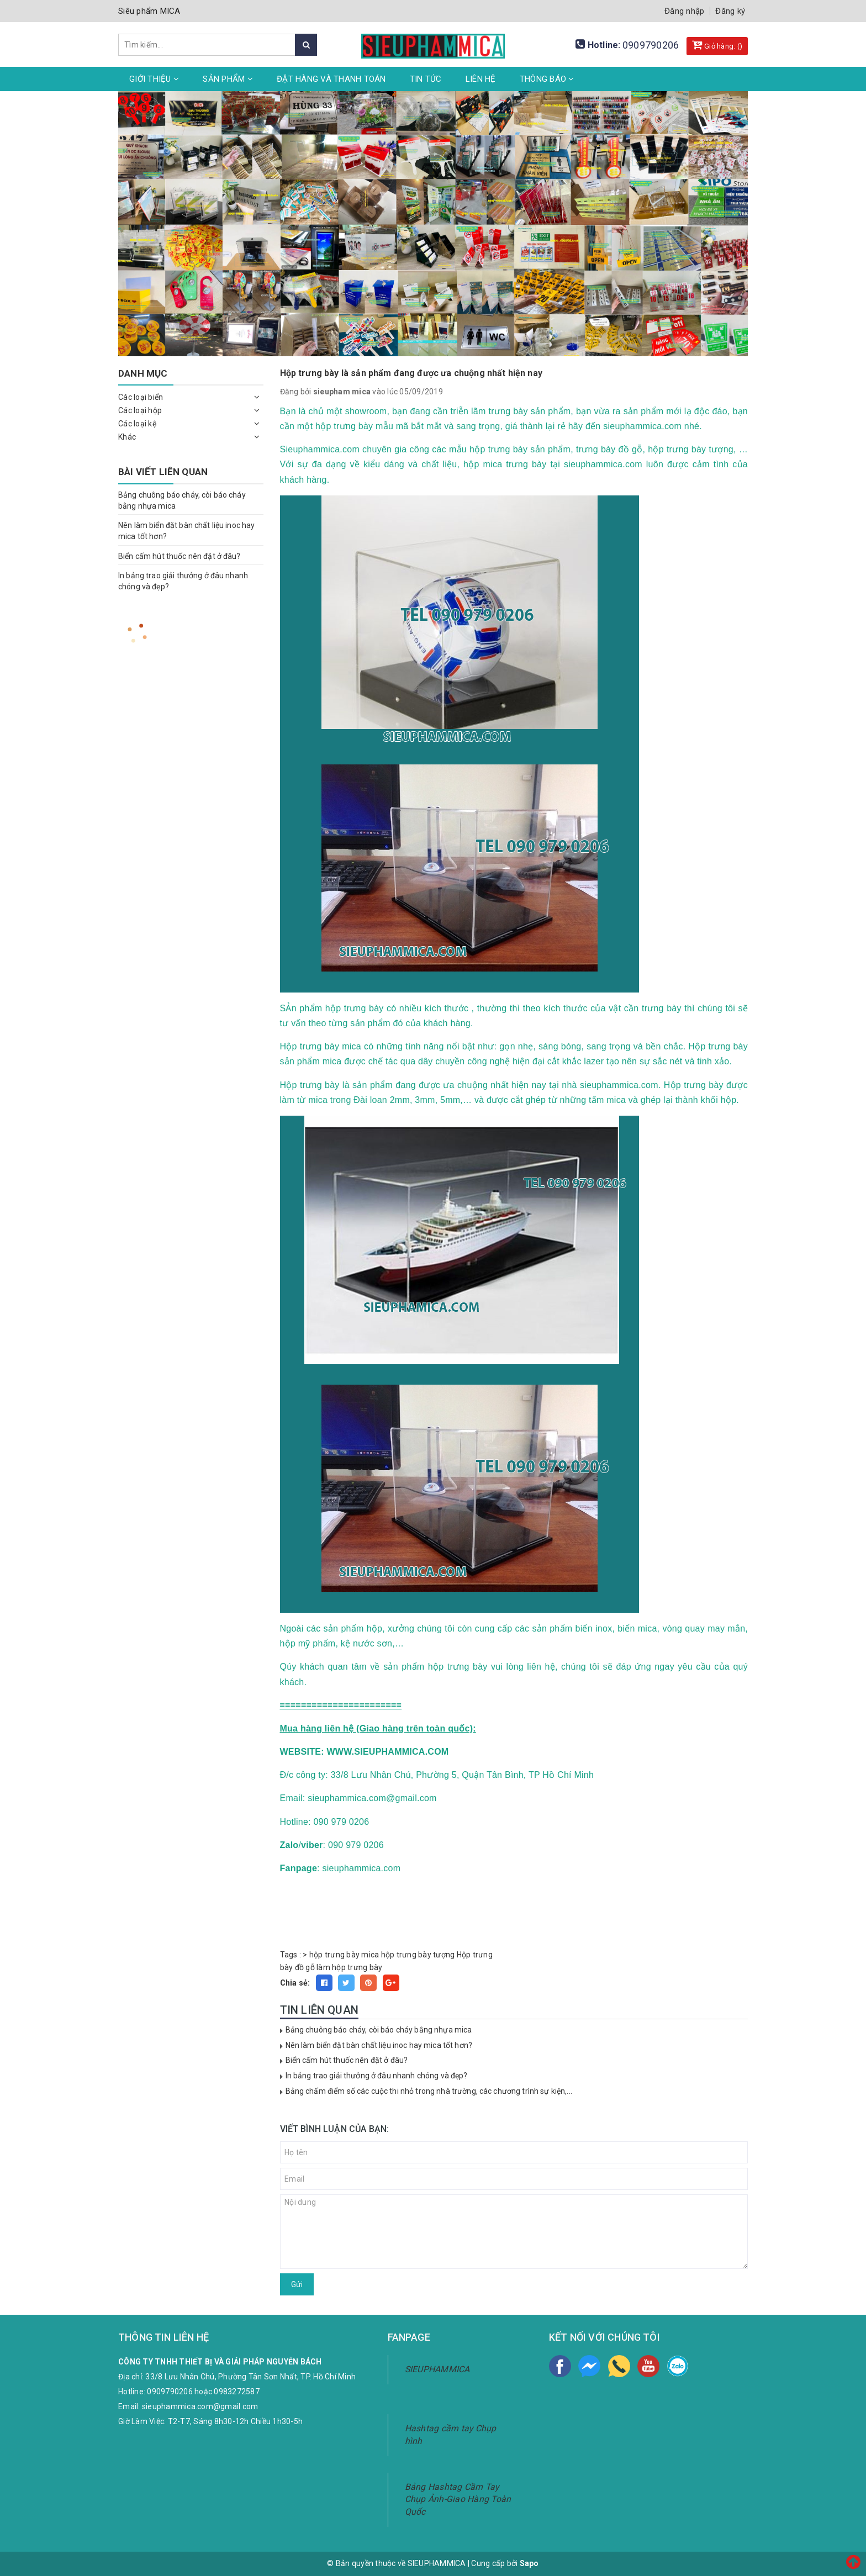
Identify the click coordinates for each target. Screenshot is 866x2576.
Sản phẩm (228, 79)
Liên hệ (481, 79)
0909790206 (650, 45)
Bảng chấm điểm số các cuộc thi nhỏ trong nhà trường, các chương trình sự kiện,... (429, 2091)
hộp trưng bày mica (344, 1954)
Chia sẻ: (295, 1982)
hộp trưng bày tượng (418, 1954)
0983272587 (237, 2391)
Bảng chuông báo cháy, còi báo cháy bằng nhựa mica (379, 2029)
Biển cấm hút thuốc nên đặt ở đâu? (347, 2060)
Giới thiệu (154, 79)
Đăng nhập (684, 11)
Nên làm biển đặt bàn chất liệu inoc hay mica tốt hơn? (379, 2045)
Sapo (529, 2563)
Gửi (297, 2284)
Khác (127, 436)
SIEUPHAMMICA (437, 2369)
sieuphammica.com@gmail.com (200, 2406)
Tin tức (426, 79)
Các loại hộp (140, 410)
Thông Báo (547, 79)
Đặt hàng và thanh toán (331, 79)
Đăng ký (730, 11)
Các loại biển (140, 397)
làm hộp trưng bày (349, 1967)
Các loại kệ (137, 423)
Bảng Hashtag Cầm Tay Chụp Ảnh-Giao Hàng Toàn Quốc (458, 2499)
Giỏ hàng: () (717, 44)
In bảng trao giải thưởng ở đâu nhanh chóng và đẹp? (377, 2075)
